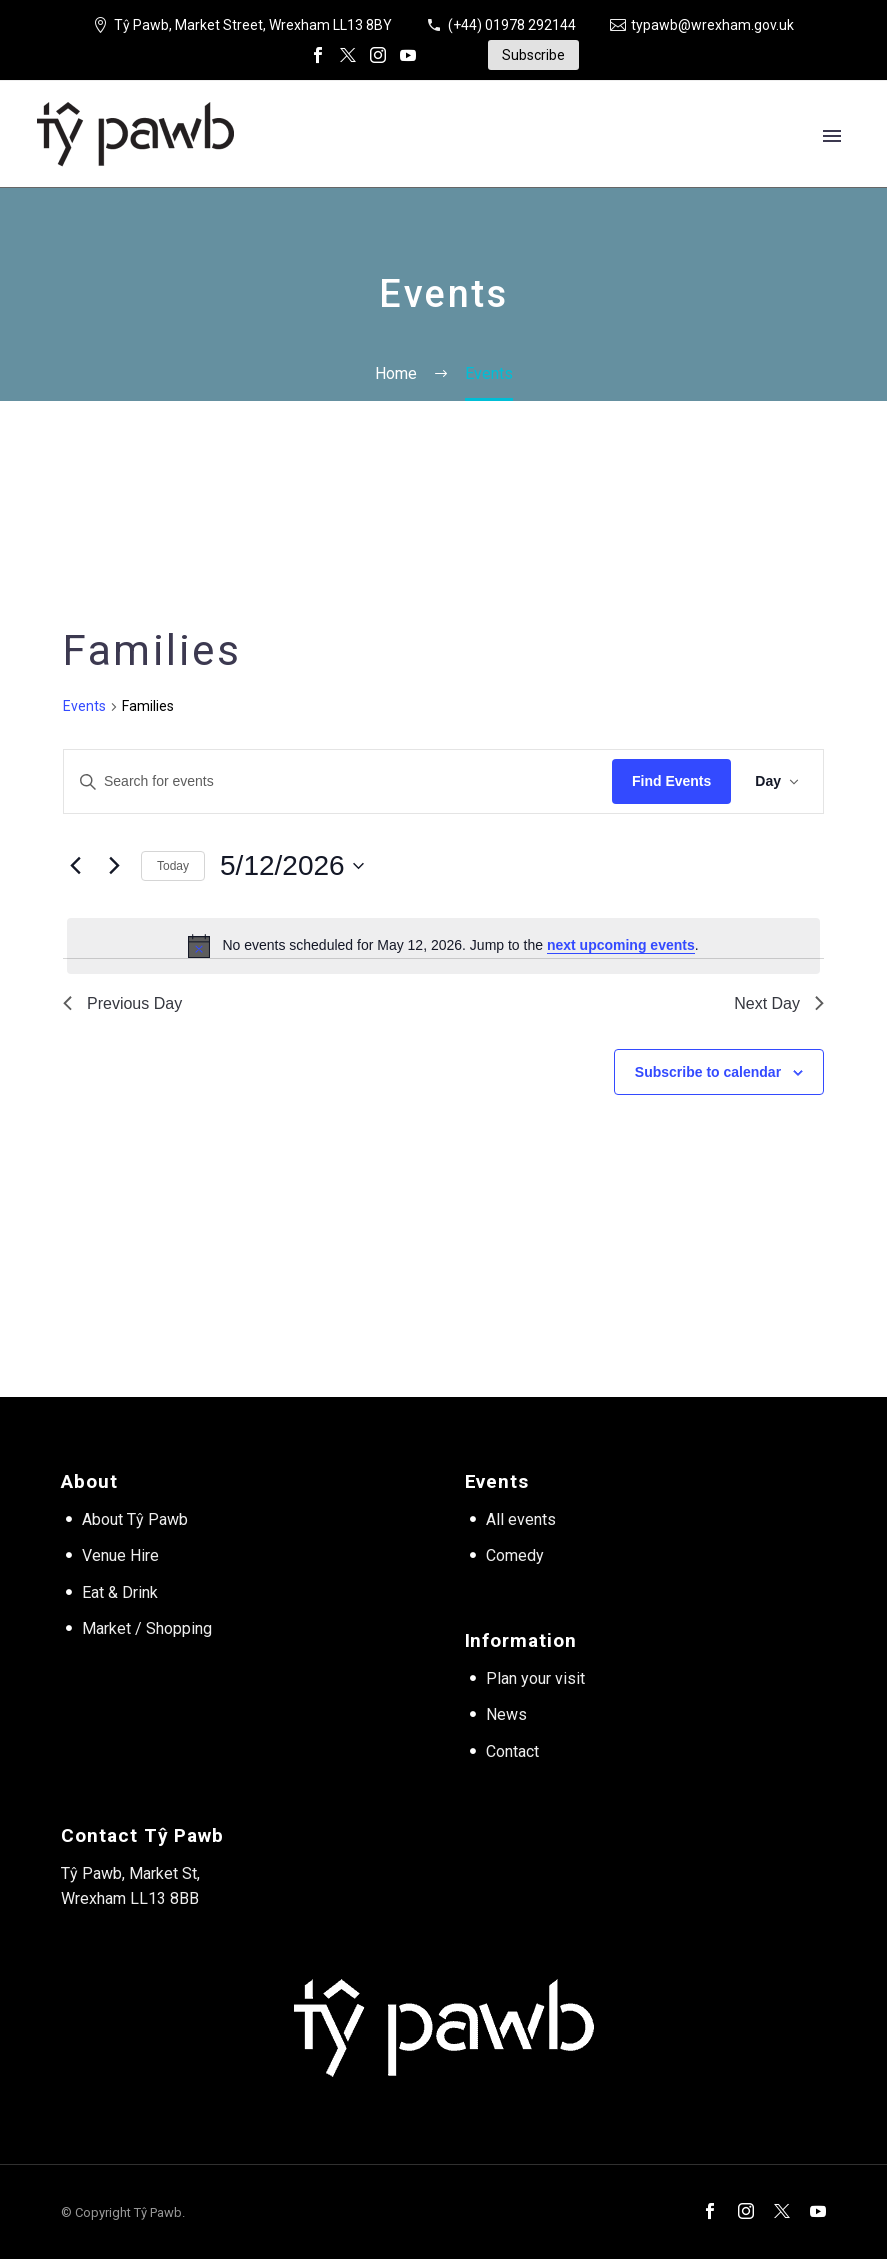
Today (173, 866)
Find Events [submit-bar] (671, 781)
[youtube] (818, 2211)
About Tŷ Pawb (135, 1519)
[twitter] (782, 2211)
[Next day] (114, 866)
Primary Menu (832, 136)
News (506, 1714)
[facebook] (710, 2211)
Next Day (779, 1003)
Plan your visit (535, 1678)
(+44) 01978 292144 (512, 25)
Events (84, 706)
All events (521, 1519)
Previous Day (122, 1003)
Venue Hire (120, 1555)
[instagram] (746, 2211)
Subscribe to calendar (708, 1072)
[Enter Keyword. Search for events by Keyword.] (338, 781)
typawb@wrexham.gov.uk (712, 25)
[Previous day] (75, 866)
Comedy (515, 1555)
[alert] (443, 946)
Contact (512, 1751)
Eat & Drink (120, 1592)
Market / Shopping (147, 1628)
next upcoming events (621, 945)
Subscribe (533, 55)
